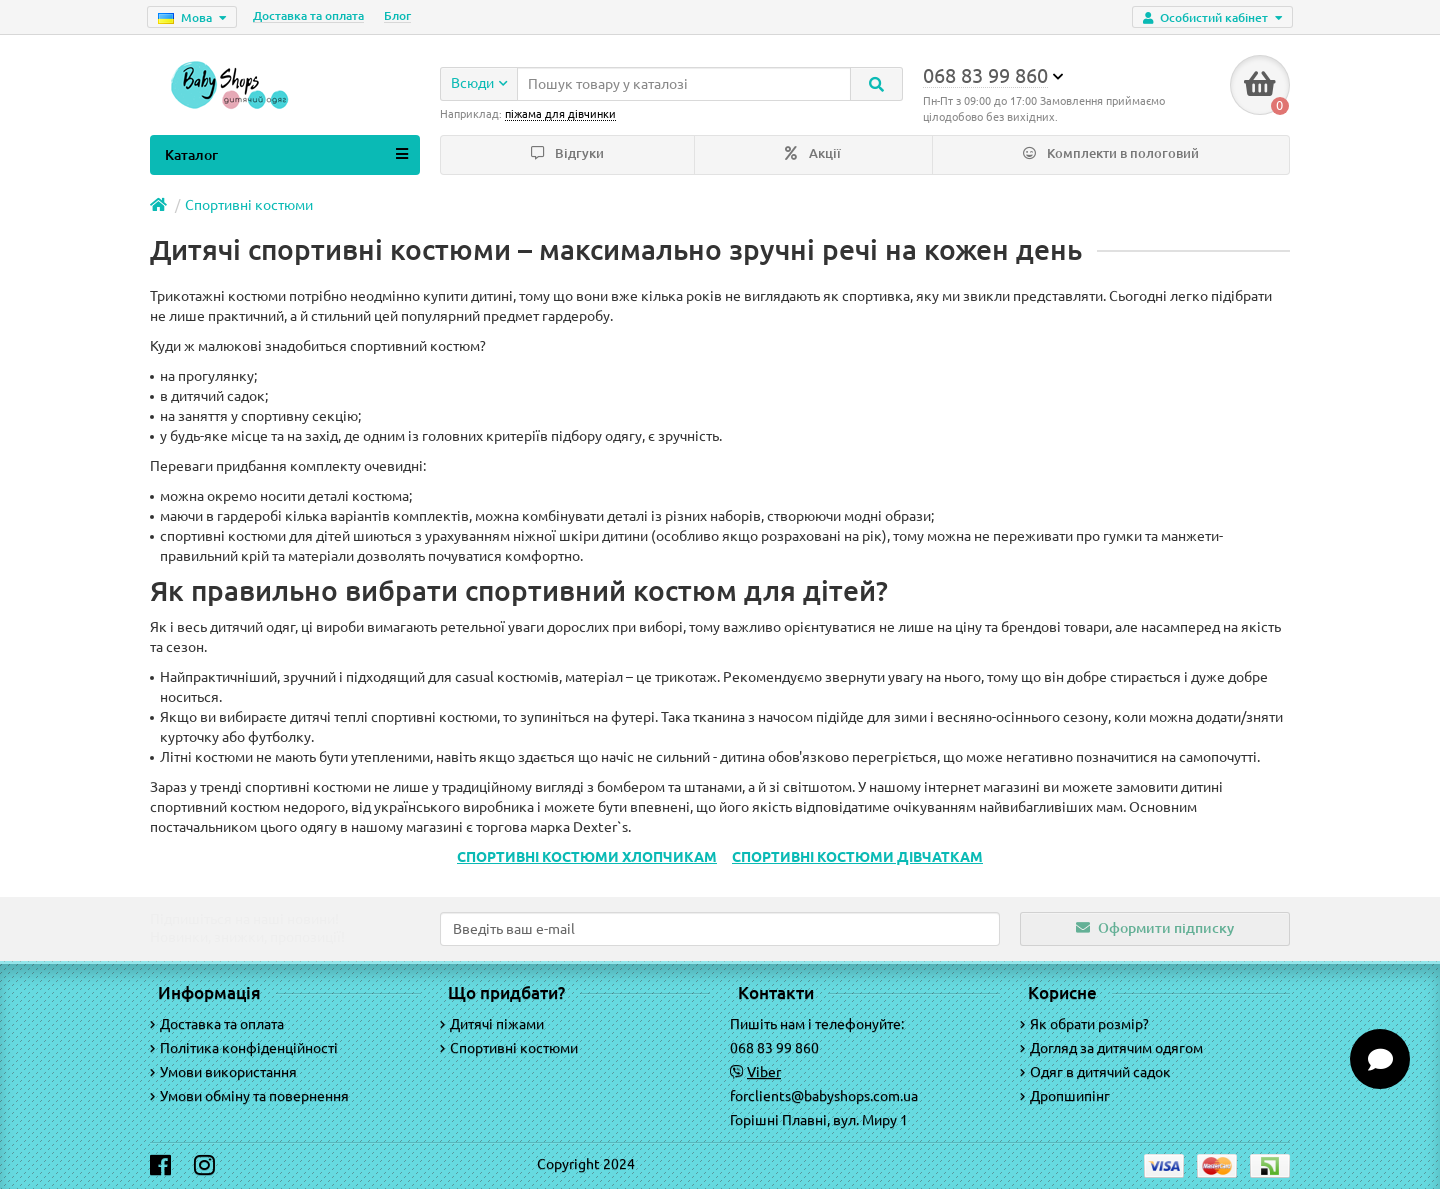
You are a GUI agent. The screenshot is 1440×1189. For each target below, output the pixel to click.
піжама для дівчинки (560, 114)
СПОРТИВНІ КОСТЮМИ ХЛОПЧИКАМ (587, 857)
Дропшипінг (1065, 1096)
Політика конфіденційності (244, 1048)
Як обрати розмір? (1084, 1024)
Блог (397, 15)
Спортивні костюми (249, 205)
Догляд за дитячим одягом (1111, 1048)
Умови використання (223, 1072)
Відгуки (567, 153)
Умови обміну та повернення (249, 1096)
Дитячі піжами (492, 1024)
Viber (764, 1072)
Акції (813, 153)
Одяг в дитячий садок (1095, 1072)
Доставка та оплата (308, 15)
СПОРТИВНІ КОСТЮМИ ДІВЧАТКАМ (857, 857)
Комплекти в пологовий (1111, 153)
